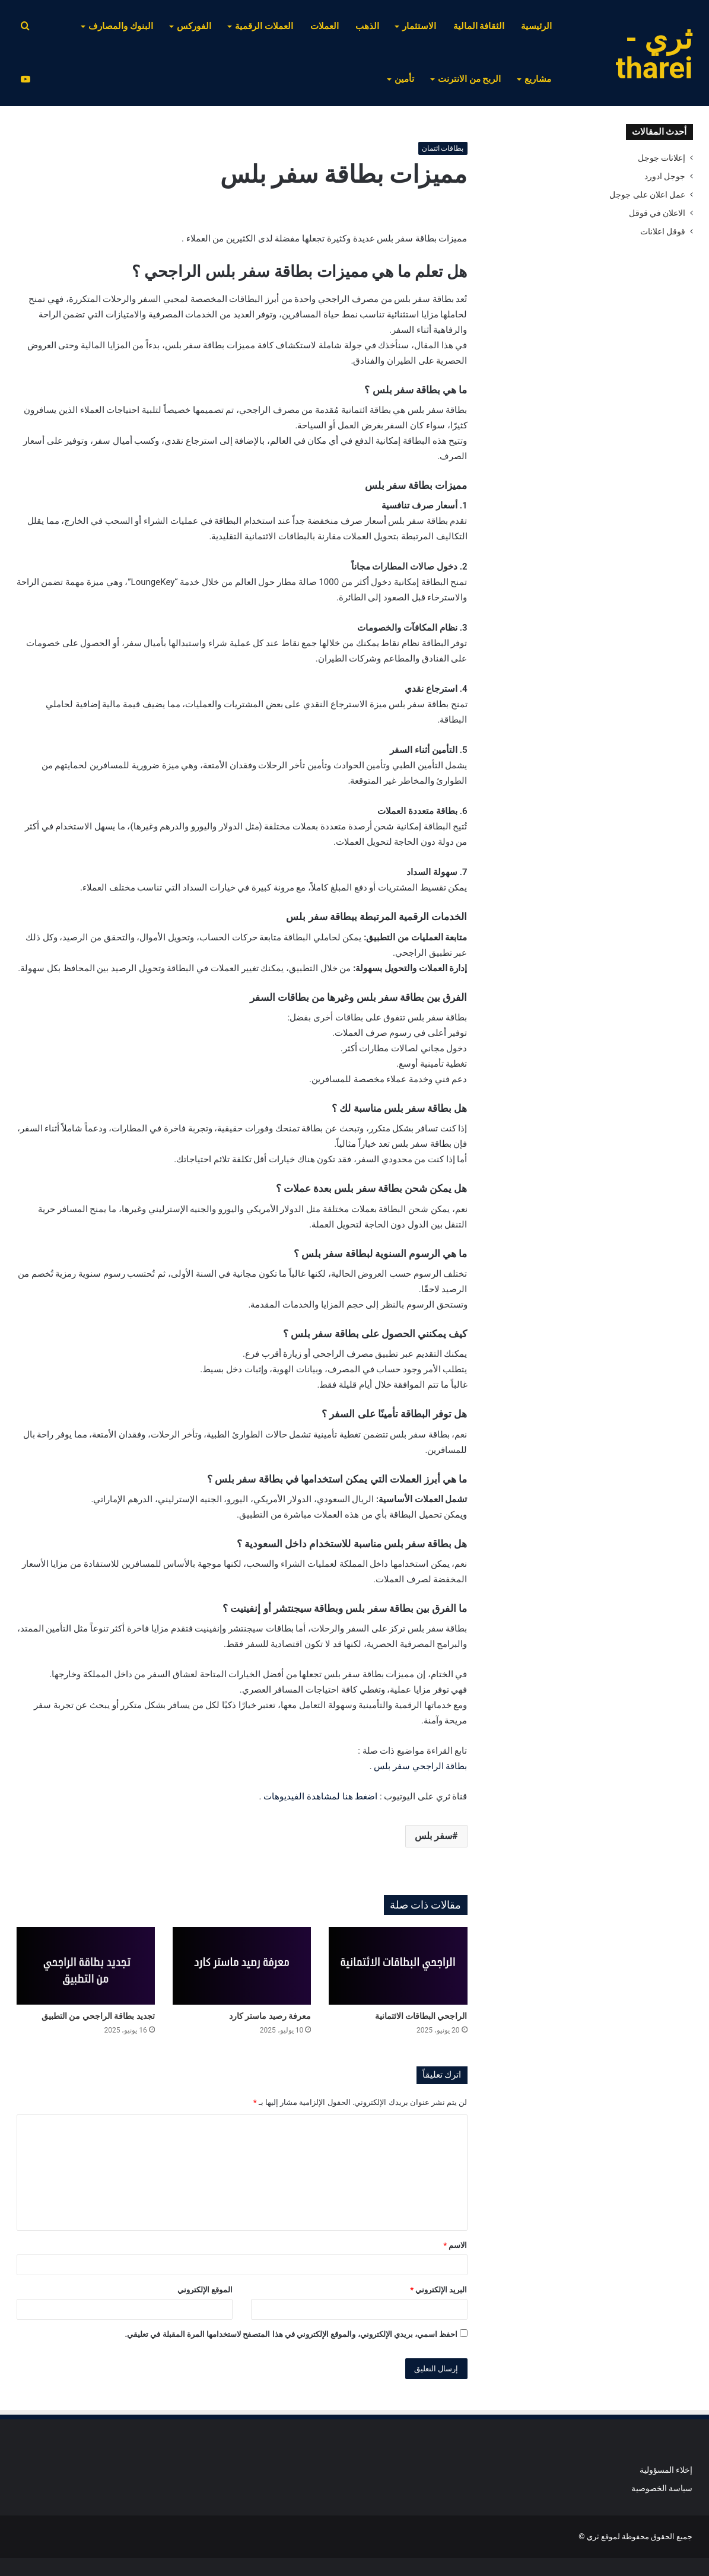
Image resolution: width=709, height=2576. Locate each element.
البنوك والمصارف (120, 26)
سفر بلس (433, 1836)
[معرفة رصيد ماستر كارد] (242, 1966)
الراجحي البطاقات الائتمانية (421, 2016)
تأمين (404, 79)
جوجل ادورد (664, 176)
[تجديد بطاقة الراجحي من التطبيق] (86, 1966)
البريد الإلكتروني (438, 2289)
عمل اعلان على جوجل (647, 194)
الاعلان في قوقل (657, 213)
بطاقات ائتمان (443, 148)
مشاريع (537, 79)
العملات (324, 26)
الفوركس (194, 26)
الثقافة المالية (479, 26)
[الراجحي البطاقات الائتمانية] (398, 1966)
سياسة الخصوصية (661, 2488)
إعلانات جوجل (661, 158)
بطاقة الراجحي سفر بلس (420, 1766)
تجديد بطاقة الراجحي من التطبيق (98, 2016)
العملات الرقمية (264, 26)
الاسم (455, 2245)
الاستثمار (419, 26)
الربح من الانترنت (469, 79)
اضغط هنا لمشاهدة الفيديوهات (320, 1796)
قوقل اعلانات (662, 231)
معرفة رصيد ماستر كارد (270, 2016)
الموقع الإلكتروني (205, 2289)
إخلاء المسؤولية (666, 2470)
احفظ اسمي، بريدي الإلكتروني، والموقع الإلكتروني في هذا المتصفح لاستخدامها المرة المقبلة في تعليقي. (291, 2334)
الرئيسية (536, 26)
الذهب (367, 26)
